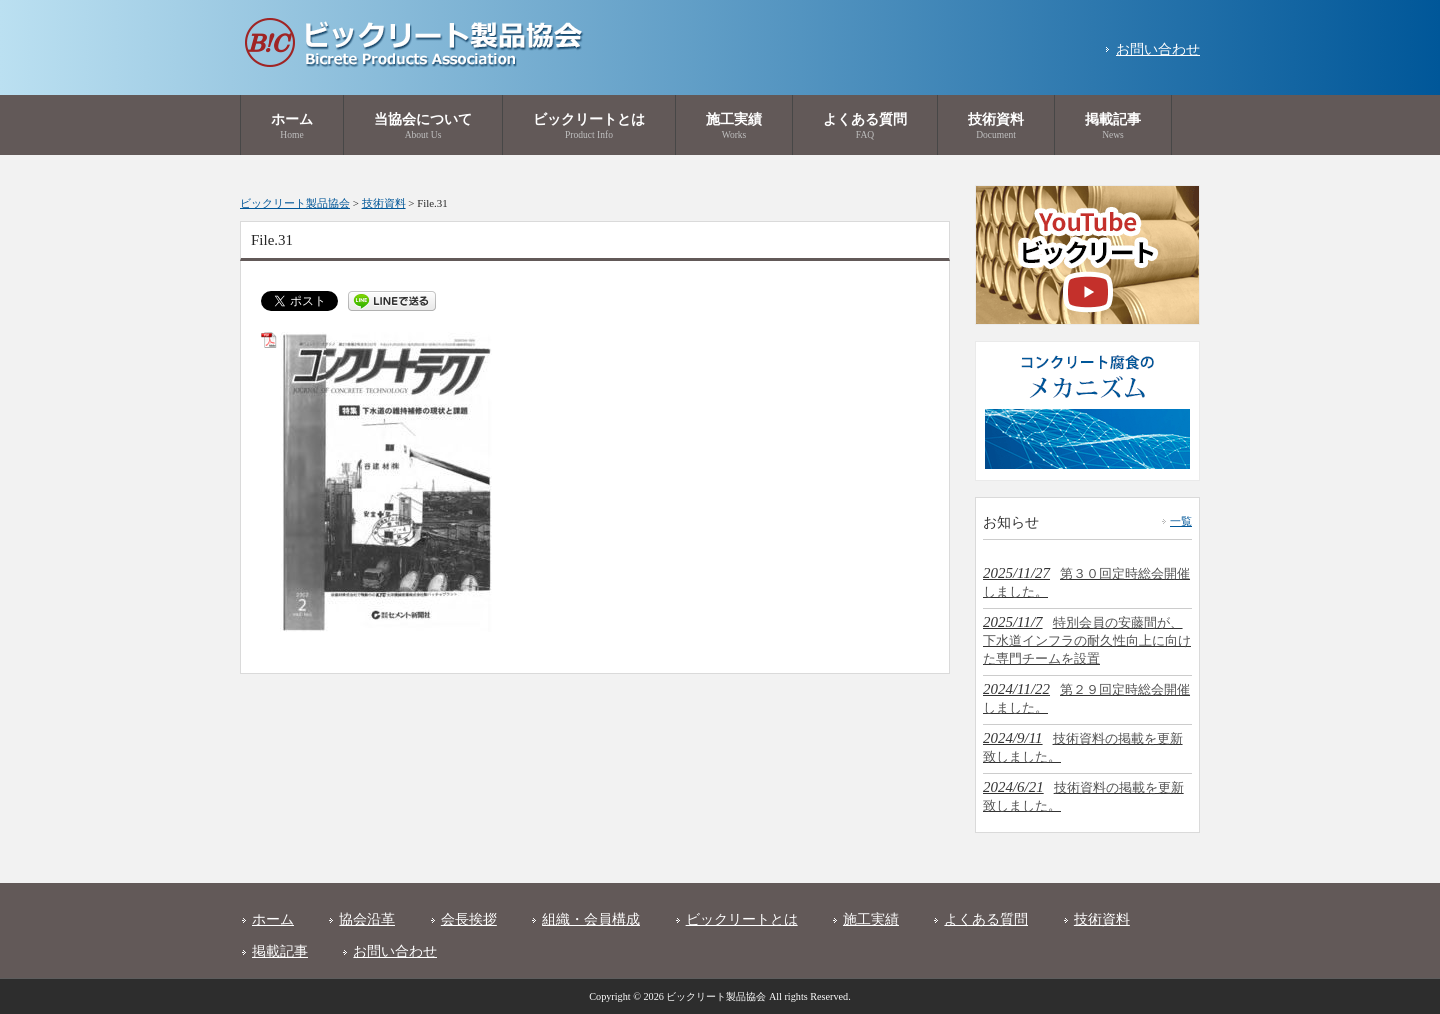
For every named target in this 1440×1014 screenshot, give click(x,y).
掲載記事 (280, 951)
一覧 (1181, 521)
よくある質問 (986, 919)
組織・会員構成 (591, 919)
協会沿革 (367, 919)
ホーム (273, 919)
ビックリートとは (742, 919)
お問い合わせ (1158, 49)
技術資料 (1102, 919)
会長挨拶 (469, 919)
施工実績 (871, 919)
